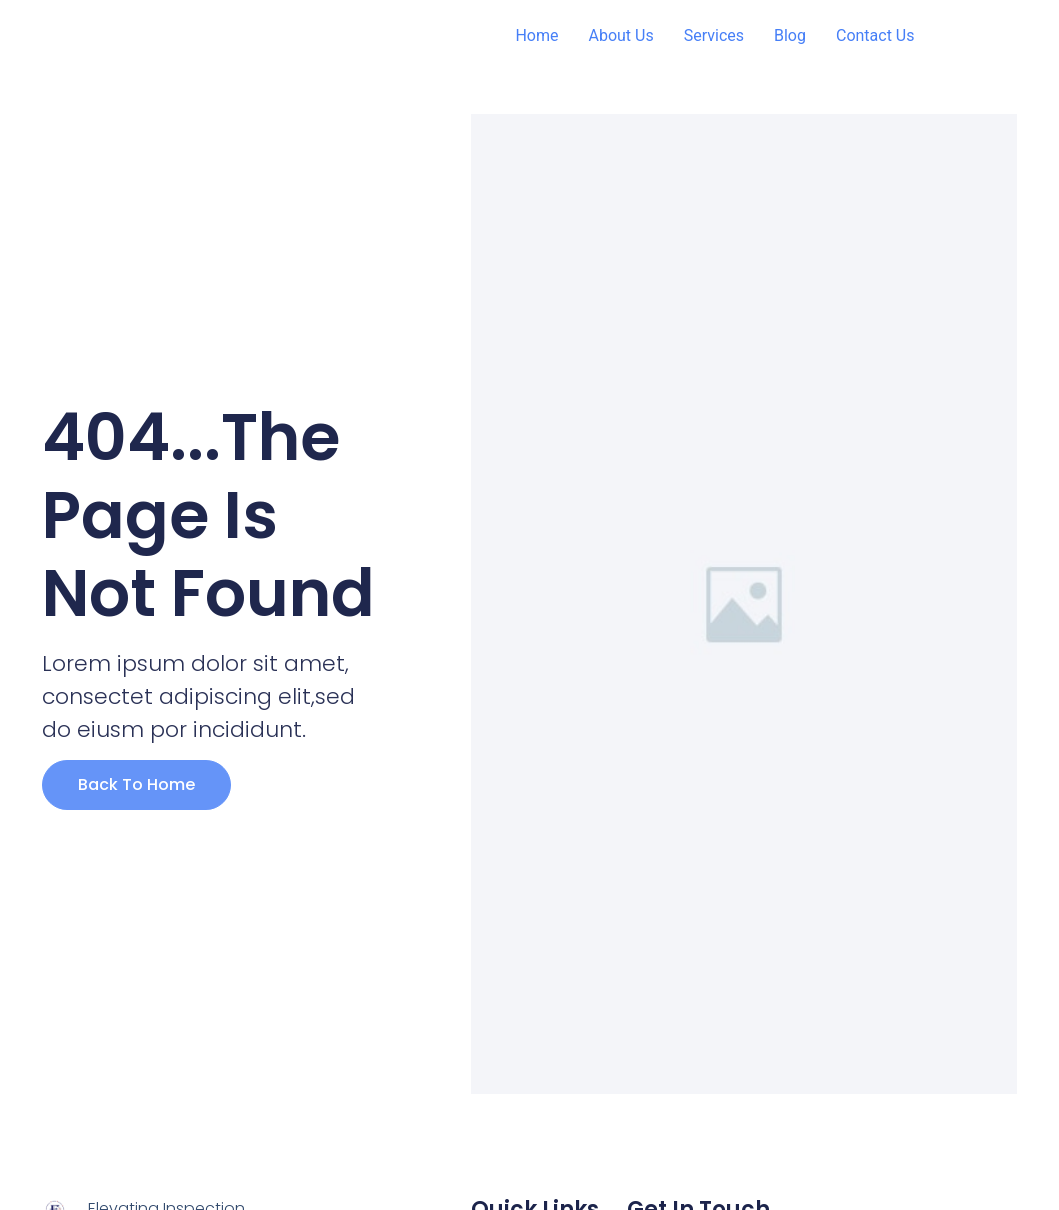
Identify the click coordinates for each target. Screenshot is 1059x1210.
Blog (790, 35)
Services (714, 35)
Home (536, 35)
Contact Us (875, 35)
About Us (620, 35)
